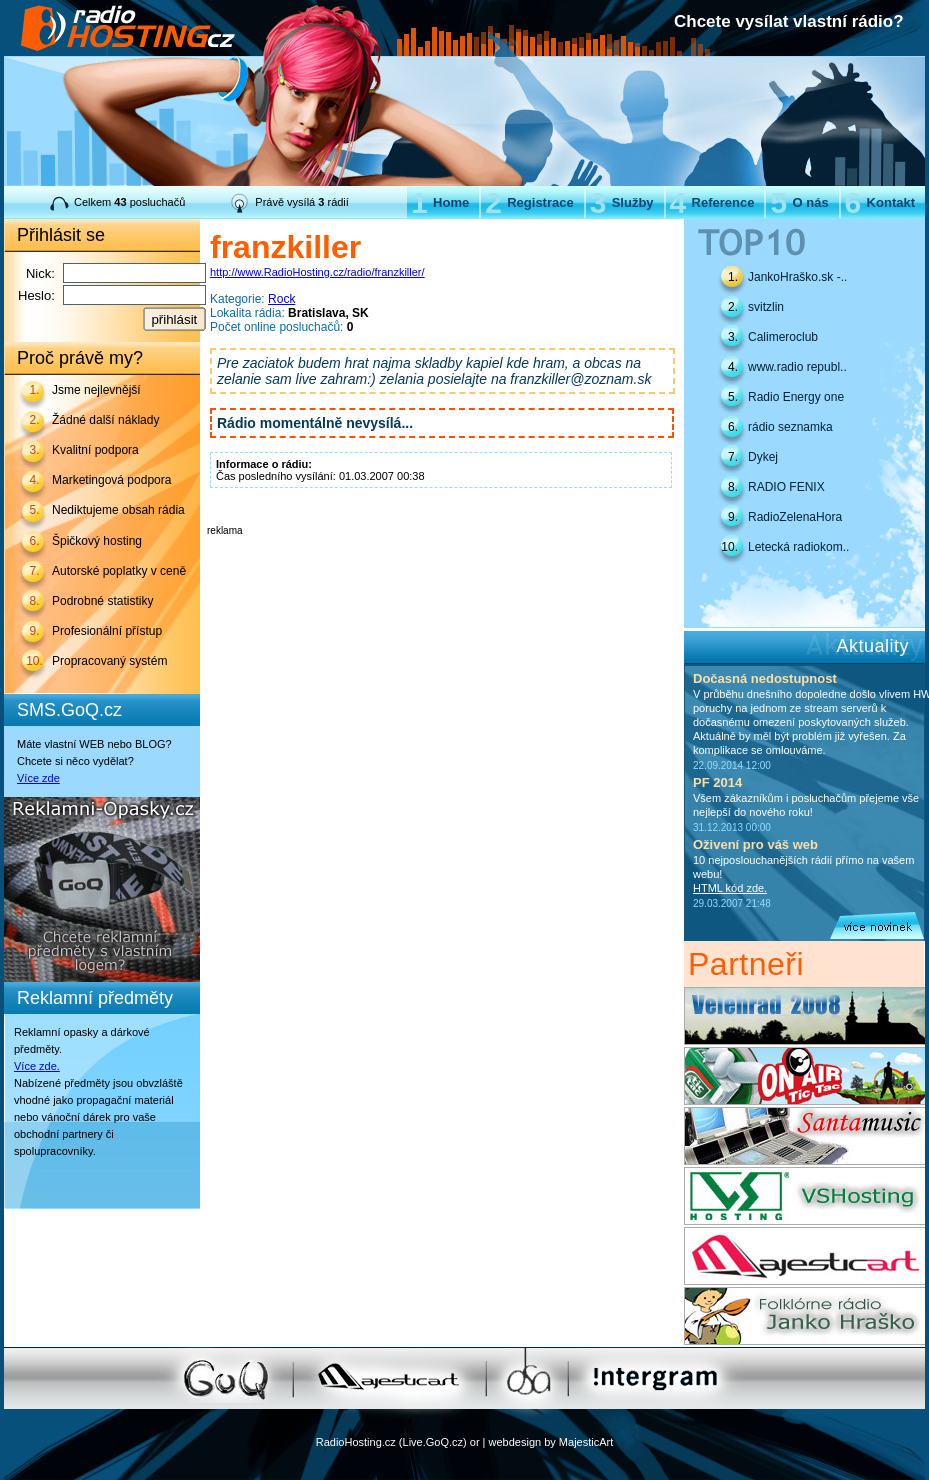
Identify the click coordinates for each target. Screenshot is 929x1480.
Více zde (38, 778)
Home (440, 202)
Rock (281, 299)
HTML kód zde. (730, 888)
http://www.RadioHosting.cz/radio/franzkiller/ (317, 272)
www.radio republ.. (797, 367)
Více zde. (37, 1066)
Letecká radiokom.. (798, 547)
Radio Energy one (796, 397)
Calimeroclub (783, 337)
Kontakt (880, 202)
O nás (799, 202)
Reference (712, 202)
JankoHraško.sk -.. (797, 277)
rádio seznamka (790, 427)
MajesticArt (586, 1442)
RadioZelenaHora (795, 517)
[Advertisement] (441, 566)
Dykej (763, 457)
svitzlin (766, 307)
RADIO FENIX (786, 487)
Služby (622, 202)
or (475, 1442)
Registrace (529, 202)
